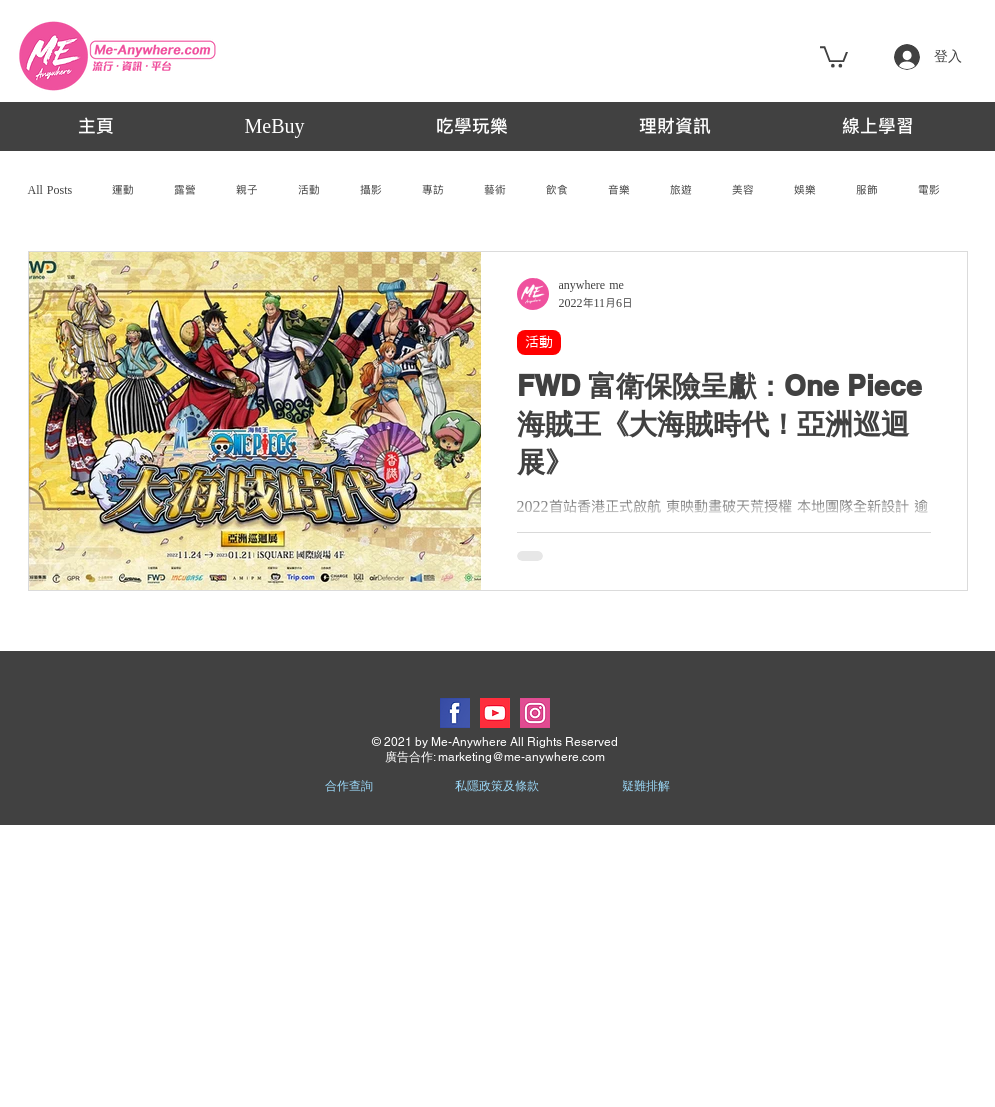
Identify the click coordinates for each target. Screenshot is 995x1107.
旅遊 (681, 190)
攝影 (371, 190)
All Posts (50, 190)
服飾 (867, 190)
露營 (185, 190)
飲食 (557, 190)
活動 (309, 190)
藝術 (495, 190)
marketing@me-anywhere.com (521, 757)
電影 (929, 190)
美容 (743, 190)
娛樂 (805, 190)
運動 (123, 190)
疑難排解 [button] (646, 786)
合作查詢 (349, 786)
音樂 (619, 190)
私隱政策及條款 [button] (497, 786)
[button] (834, 56)
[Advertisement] (498, 965)
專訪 (433, 190)
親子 (247, 190)
